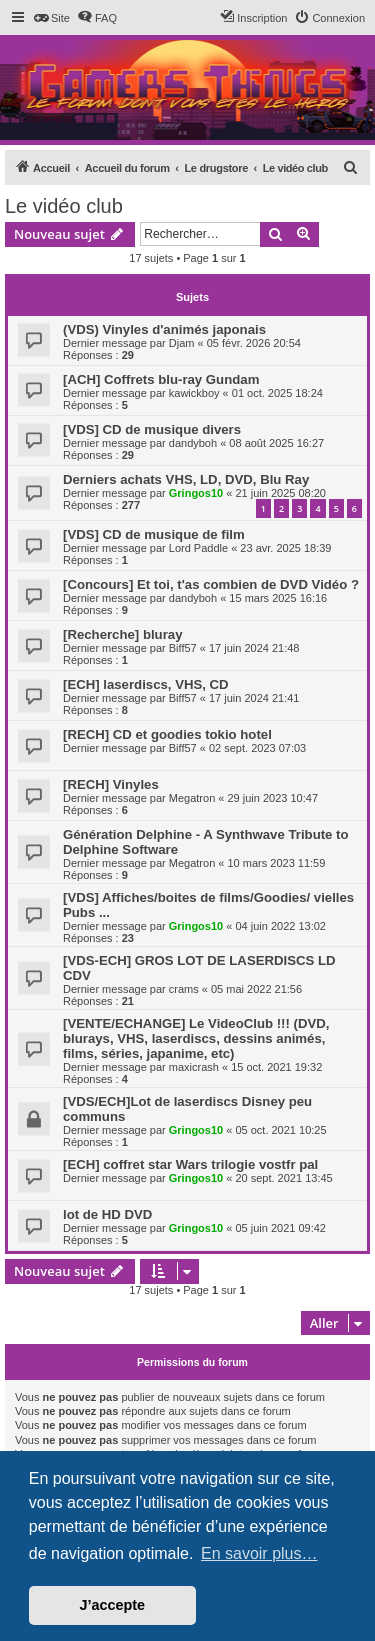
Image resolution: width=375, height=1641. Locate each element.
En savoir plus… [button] (259, 1553)
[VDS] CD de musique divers (152, 429)
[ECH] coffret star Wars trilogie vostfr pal (190, 1164)
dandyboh (193, 443)
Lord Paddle (198, 548)
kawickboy (194, 393)
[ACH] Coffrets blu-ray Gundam (161, 379)
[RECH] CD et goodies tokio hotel (167, 734)
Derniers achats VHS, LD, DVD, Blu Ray (186, 479)
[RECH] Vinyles (111, 784)
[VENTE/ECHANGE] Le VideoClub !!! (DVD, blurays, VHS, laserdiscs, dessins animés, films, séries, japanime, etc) (196, 1038)
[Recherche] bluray (122, 634)
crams (184, 989)
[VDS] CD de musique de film (154, 534)
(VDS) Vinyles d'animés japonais (164, 329)
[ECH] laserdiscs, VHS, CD (146, 684)
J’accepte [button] (113, 1605)
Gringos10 (196, 493)
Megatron (192, 798)
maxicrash (194, 1067)
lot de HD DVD (107, 1214)
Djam (182, 343)
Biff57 (183, 648)
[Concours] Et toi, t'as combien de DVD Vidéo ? (211, 584)
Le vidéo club (64, 206)
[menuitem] (51, 18)
